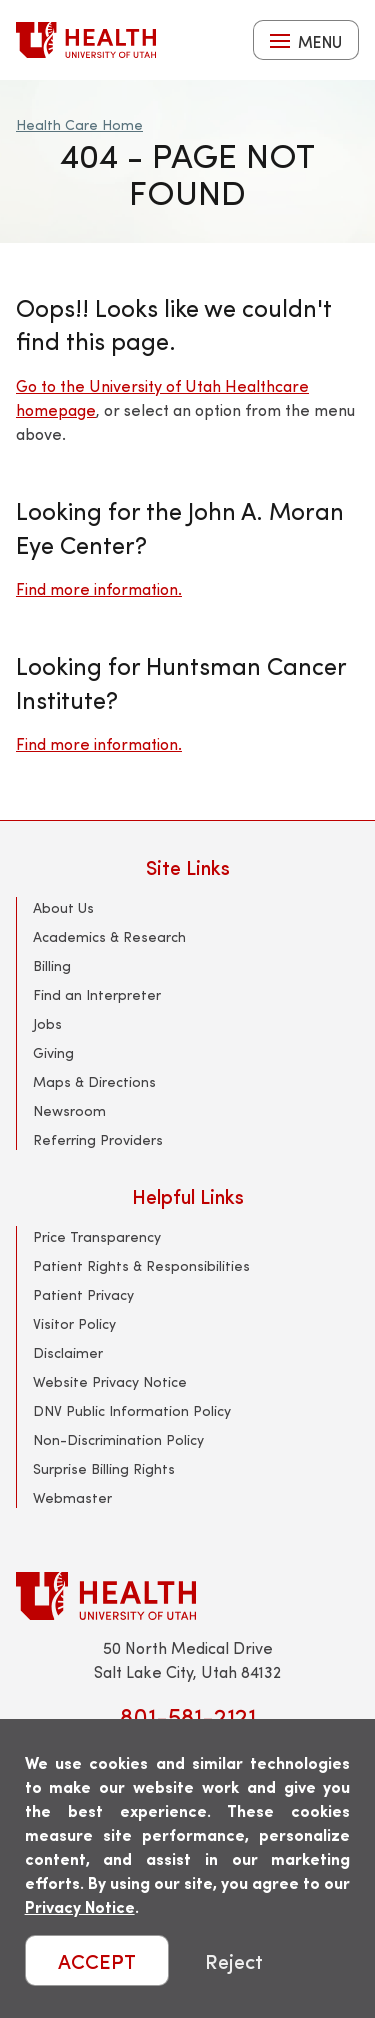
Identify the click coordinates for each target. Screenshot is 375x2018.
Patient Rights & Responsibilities (141, 1265)
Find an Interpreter (97, 994)
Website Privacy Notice (110, 1381)
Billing (52, 965)
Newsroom (69, 1110)
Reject (234, 1960)
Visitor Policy (74, 1323)
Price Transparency (97, 1236)
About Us (63, 907)
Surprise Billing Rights (104, 1468)
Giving (53, 1052)
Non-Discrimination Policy (118, 1439)
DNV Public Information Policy (132, 1410)
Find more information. (99, 588)
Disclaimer (68, 1352)
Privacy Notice (80, 1906)
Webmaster (72, 1497)
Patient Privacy (83, 1294)
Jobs (47, 1023)
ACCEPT (97, 1960)
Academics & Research (109, 936)
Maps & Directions (94, 1081)
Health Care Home (79, 124)
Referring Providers (98, 1139)
